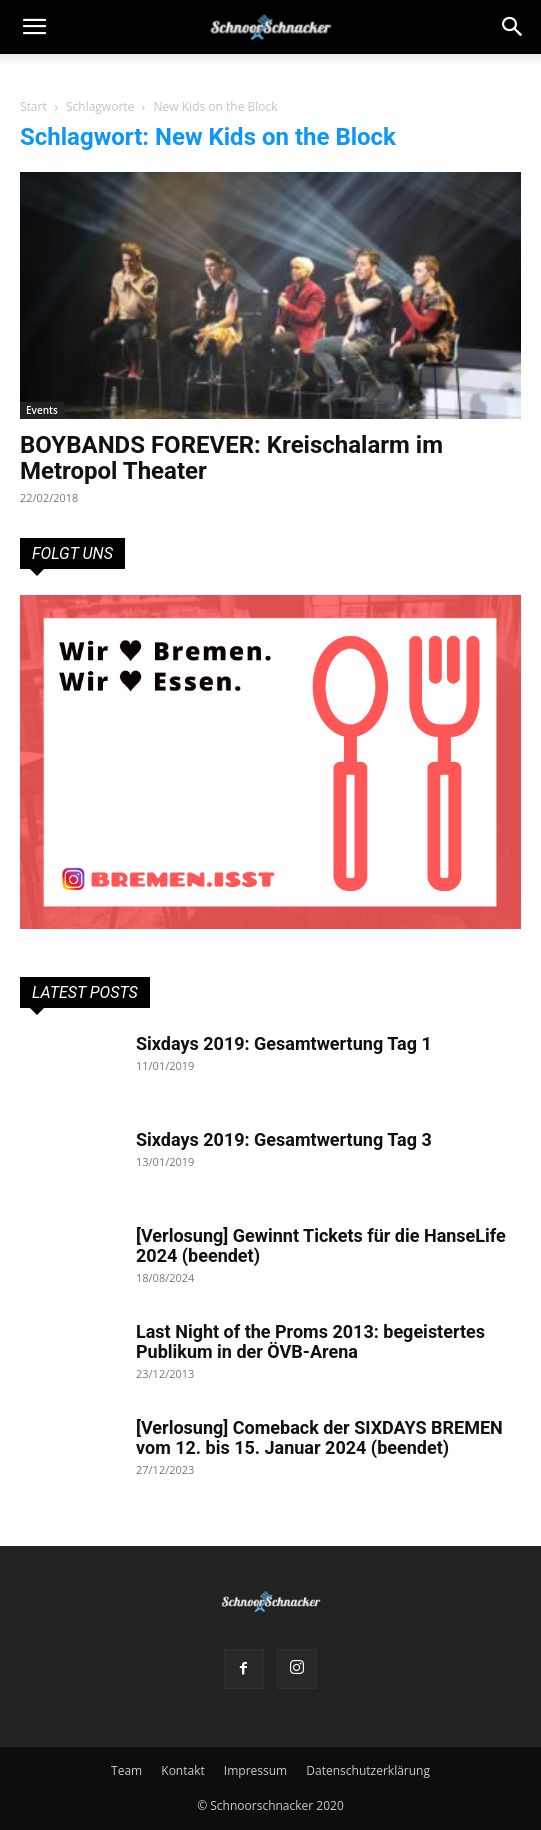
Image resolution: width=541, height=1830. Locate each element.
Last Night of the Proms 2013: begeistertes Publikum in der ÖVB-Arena (310, 1341)
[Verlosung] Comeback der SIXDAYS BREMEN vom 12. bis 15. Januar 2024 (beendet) (319, 1437)
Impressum (255, 1770)
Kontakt (182, 1770)
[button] (513, 27)
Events (42, 410)
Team (126, 1770)
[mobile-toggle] (34, 27)
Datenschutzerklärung (368, 1770)
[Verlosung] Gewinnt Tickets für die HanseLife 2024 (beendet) (321, 1245)
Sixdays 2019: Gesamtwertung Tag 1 (284, 1043)
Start (33, 106)
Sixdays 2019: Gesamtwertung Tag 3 (284, 1139)
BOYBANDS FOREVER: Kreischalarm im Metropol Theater (231, 458)
